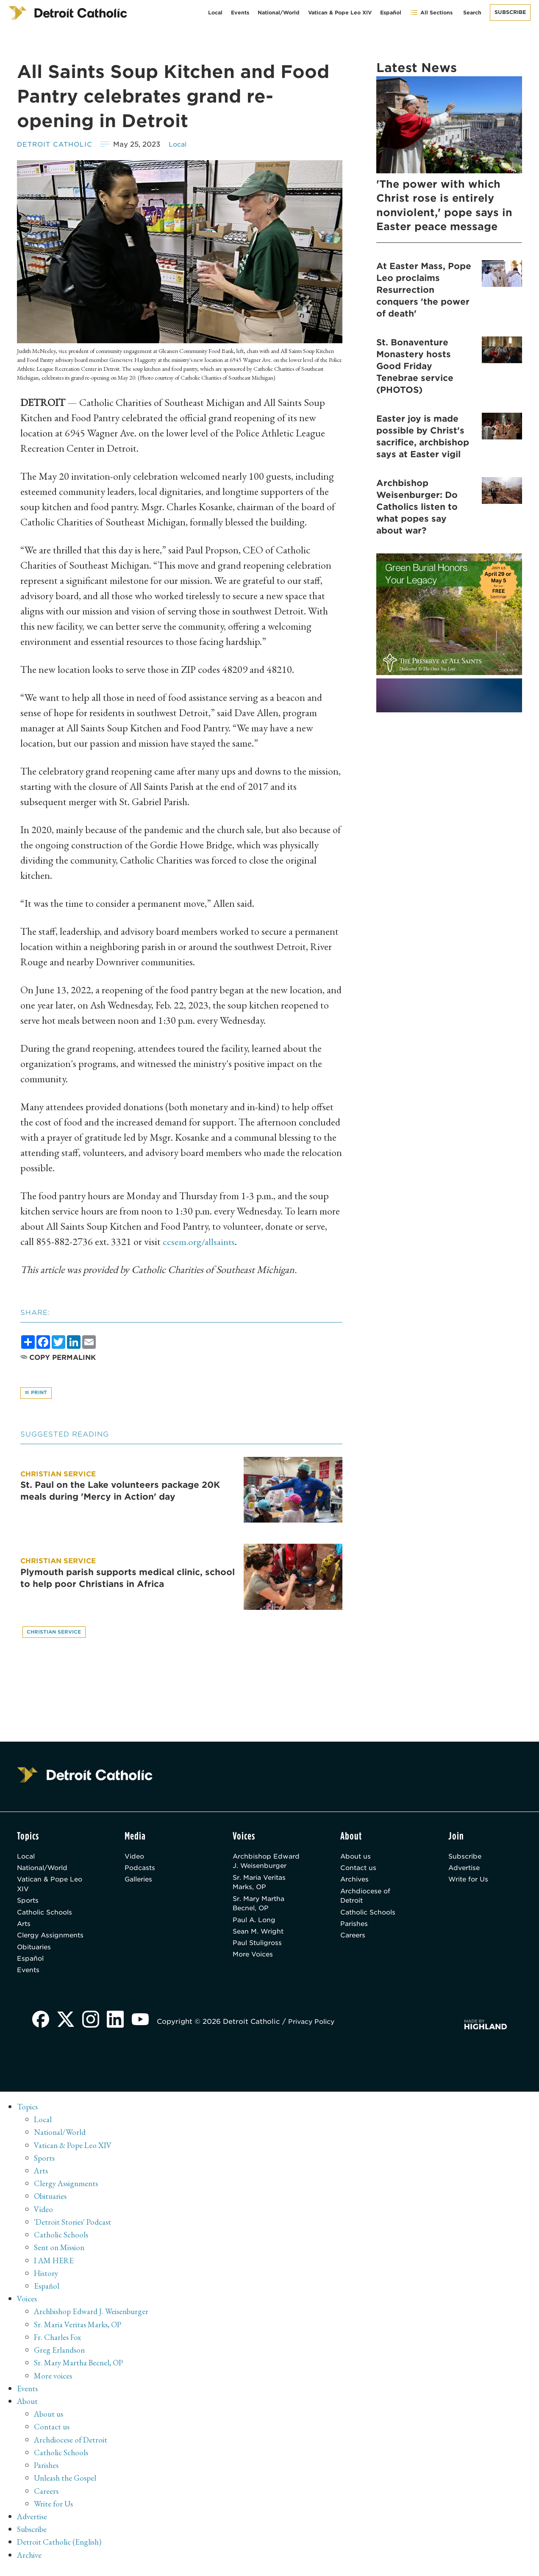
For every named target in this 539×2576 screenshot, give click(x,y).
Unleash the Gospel (67, 2484)
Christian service (55, 1633)
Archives (355, 1883)
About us (356, 1858)
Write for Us (470, 1883)
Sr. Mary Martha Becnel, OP (261, 1908)
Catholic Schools (47, 1918)
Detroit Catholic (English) (60, 2548)
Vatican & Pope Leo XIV (340, 12)
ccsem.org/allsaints (200, 1241)
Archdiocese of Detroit (367, 1900)
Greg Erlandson (60, 2357)
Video (135, 1858)
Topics (28, 2116)
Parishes (355, 1930)
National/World (279, 12)
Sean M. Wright (260, 1938)
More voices (54, 2383)
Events (240, 12)
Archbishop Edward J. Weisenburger (268, 1863)
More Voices (255, 1963)
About (28, 2408)
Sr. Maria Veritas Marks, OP (262, 1886)
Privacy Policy (316, 2031)
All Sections (431, 12)
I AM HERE (55, 2268)
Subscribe (510, 12)
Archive (30, 2561)
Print (36, 1393)
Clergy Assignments (52, 1942)
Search (472, 12)
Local (215, 12)
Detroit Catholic (56, 144)
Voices (27, 2306)
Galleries (140, 1883)
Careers (353, 1942)
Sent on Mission (60, 2256)
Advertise (465, 1871)
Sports (28, 1905)
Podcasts (141, 1871)
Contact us (359, 1871)
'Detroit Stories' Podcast (74, 2230)
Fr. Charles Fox (59, 2345)
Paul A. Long (255, 1926)
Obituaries (35, 1955)
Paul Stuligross (259, 1950)
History (47, 2281)
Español (390, 12)
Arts (24, 1930)
